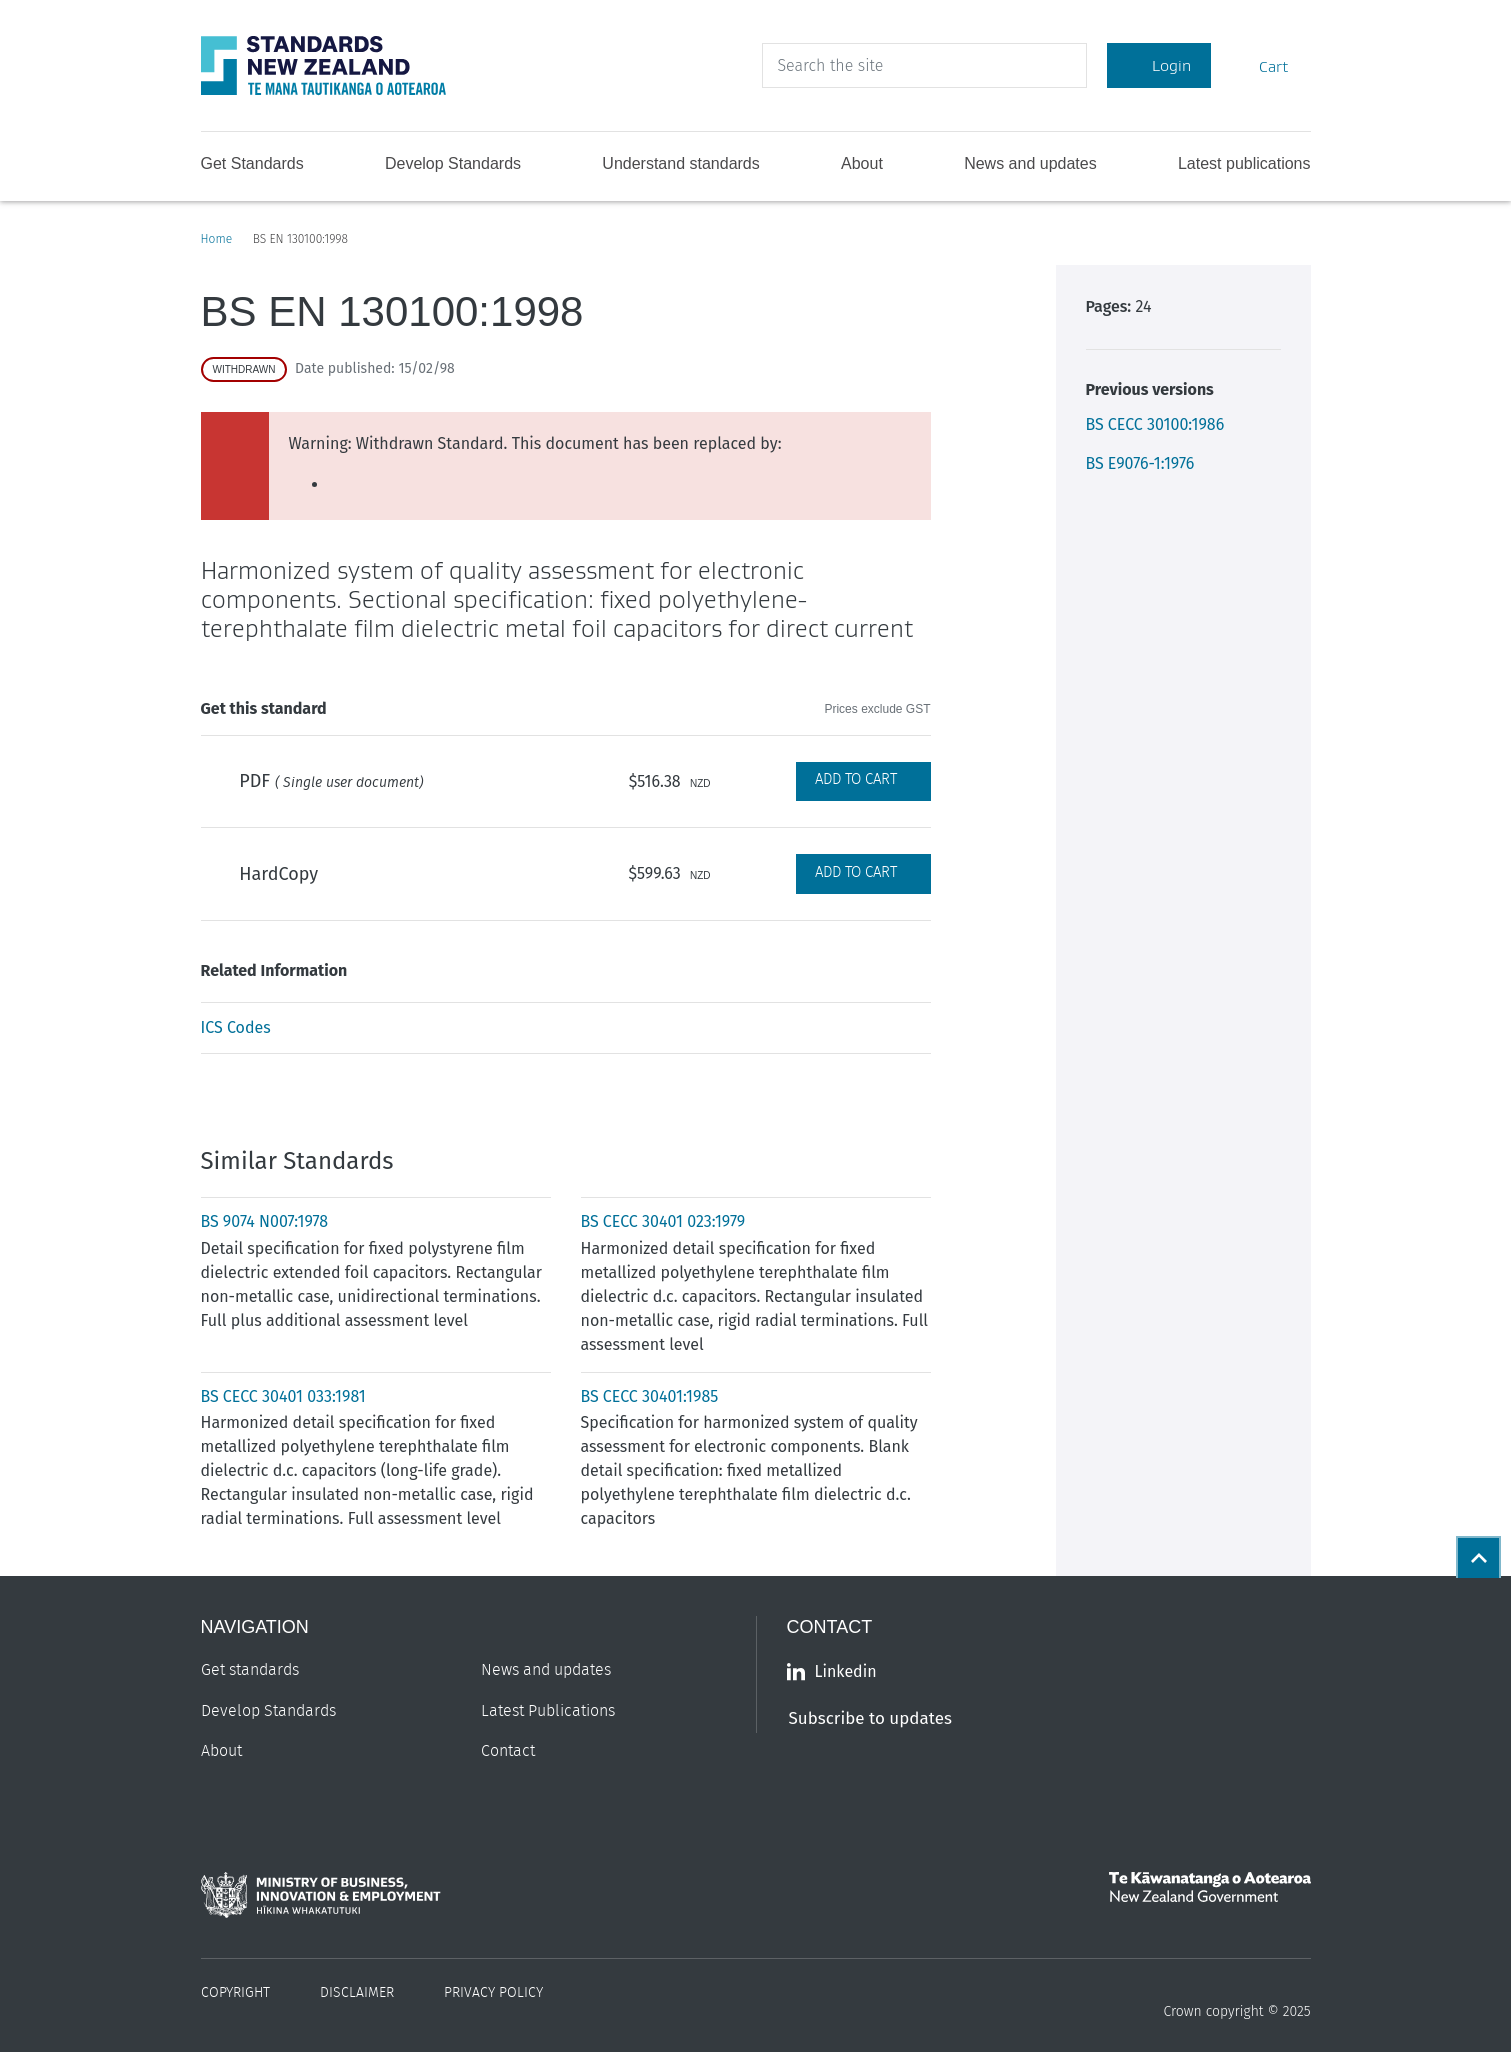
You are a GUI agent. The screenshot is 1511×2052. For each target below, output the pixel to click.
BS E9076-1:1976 (1140, 463)
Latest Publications (548, 1711)
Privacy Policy (493, 1993)
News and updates (1030, 163)
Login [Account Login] (1159, 65)
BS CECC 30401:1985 (650, 1396)
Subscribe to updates (870, 1718)
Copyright (235, 1993)
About (862, 163)
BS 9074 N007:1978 (265, 1221)
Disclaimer (357, 1993)
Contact (508, 1751)
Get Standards (252, 163)
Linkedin (832, 1671)
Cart (1261, 65)
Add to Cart (856, 779)
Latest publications (1244, 163)
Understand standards (680, 163)
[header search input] (924, 65)
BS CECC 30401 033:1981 (283, 1396)
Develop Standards (453, 163)
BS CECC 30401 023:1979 (663, 1221)
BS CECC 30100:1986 (1155, 424)
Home (217, 239)
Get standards (250, 1670)
